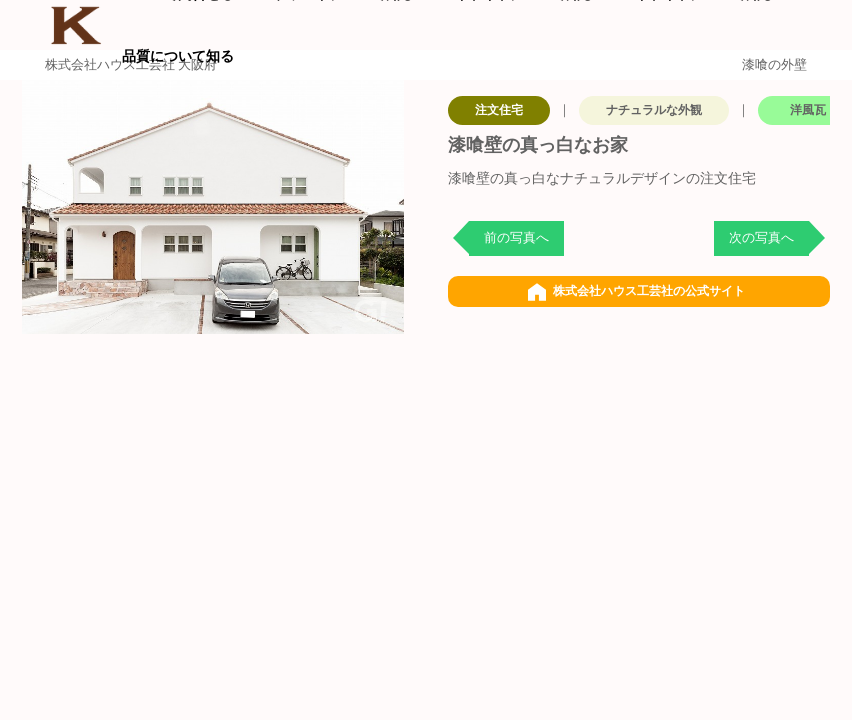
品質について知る (178, 56)
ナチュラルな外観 (654, 110)
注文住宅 (499, 110)
